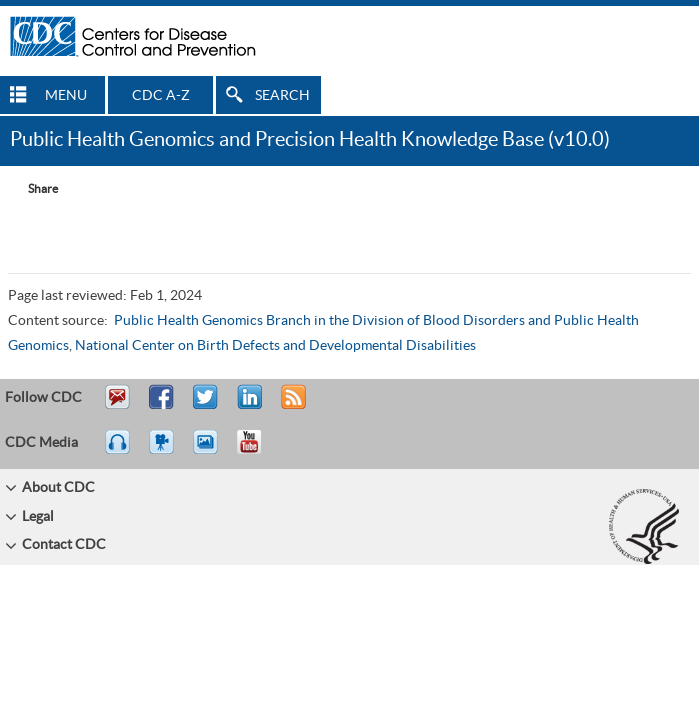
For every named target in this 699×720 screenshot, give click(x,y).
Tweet (206, 406)
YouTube (259, 451)
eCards (210, 451)
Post (247, 406)
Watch (164, 451)
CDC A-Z (161, 96)
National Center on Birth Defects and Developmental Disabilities (275, 346)
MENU (66, 96)
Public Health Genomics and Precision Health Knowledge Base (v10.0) (310, 140)
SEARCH (282, 96)
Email (117, 406)
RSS (291, 406)
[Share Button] (33, 189)
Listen (118, 451)
